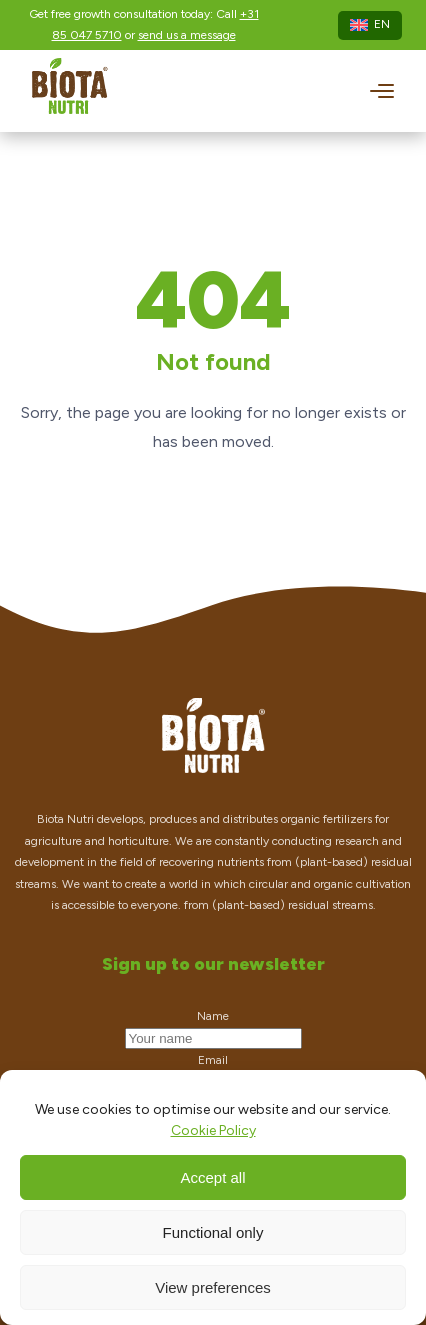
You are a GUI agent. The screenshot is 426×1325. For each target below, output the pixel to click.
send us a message (187, 35)
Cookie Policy (213, 1130)
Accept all (212, 1177)
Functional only (213, 1232)
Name (213, 1016)
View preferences (213, 1287)
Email (213, 1060)
